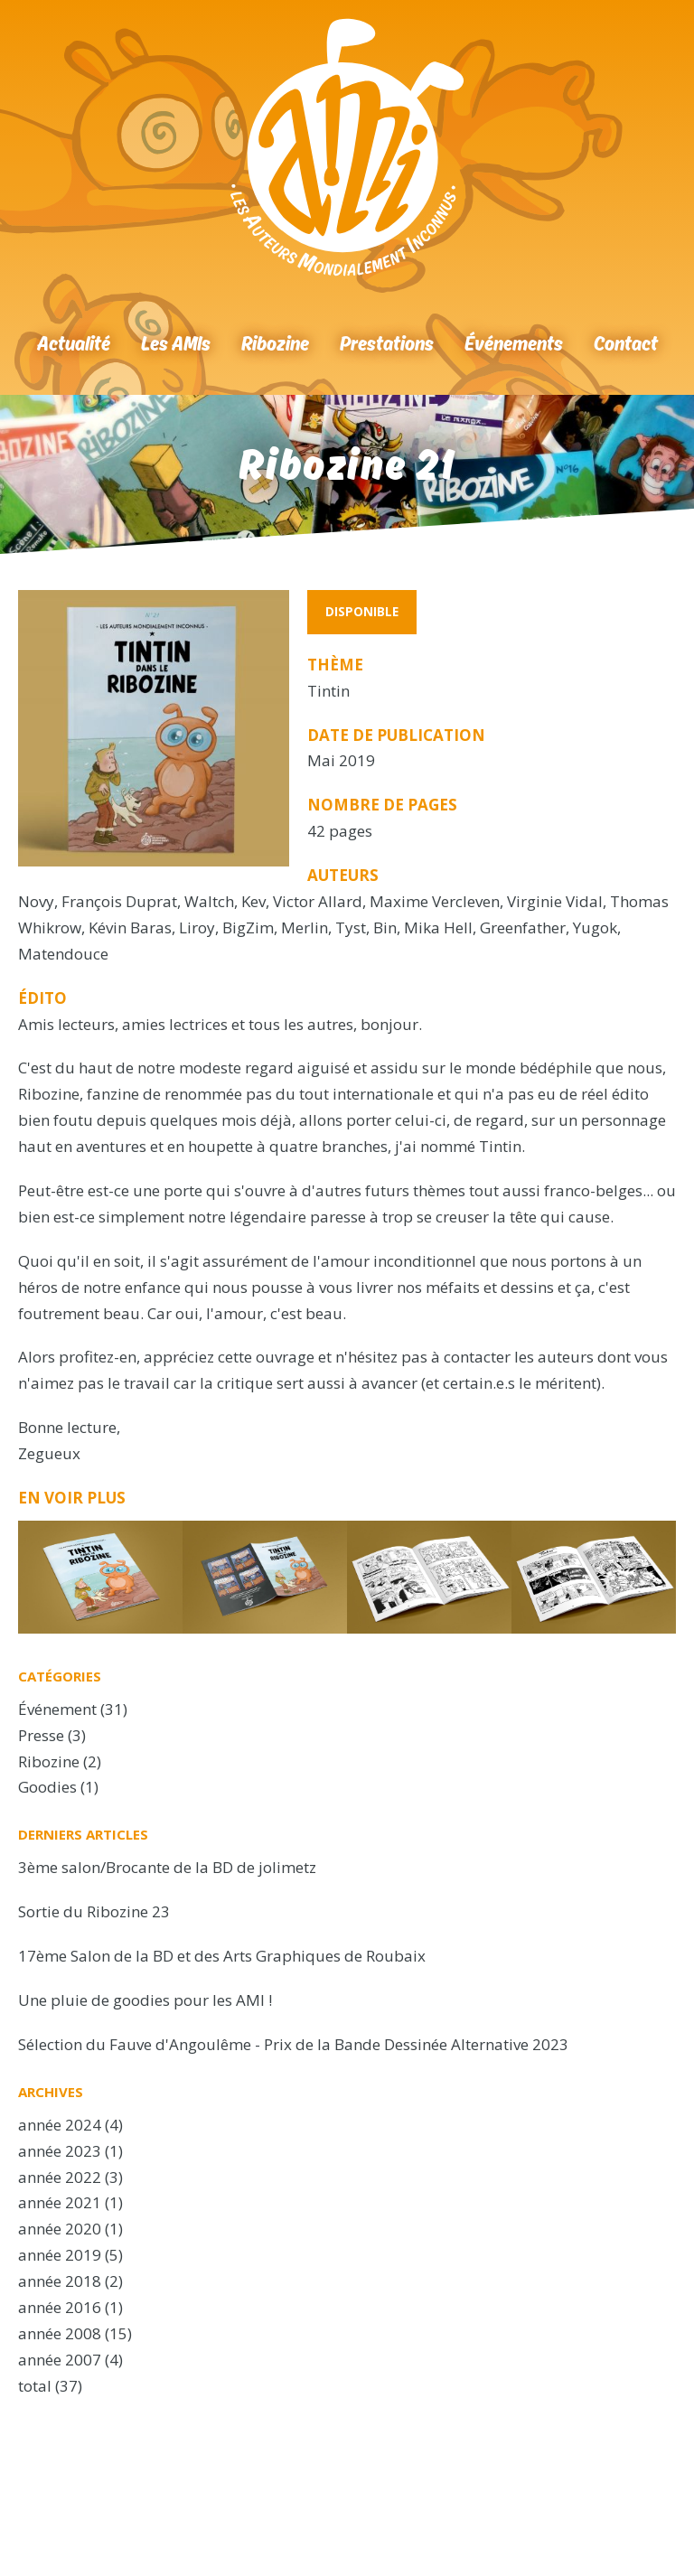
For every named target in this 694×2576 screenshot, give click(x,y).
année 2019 (59, 2254)
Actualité (73, 343)
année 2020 (59, 2228)
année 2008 (59, 2333)
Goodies (47, 1786)
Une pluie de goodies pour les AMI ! (145, 2000)
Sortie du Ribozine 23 (94, 1911)
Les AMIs (176, 343)
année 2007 (59, 2359)
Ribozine (275, 343)
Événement (57, 1709)
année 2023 (59, 2150)
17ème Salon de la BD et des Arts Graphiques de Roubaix (222, 1955)
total (36, 2385)
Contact (626, 343)
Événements (513, 343)
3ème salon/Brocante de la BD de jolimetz (167, 1867)
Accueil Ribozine (347, 147)
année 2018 (59, 2281)
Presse (41, 1735)
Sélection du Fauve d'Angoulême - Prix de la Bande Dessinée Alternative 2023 (293, 2044)
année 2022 (59, 2177)
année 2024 (59, 2124)
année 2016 (59, 2307)
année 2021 (59, 2202)
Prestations (387, 343)
